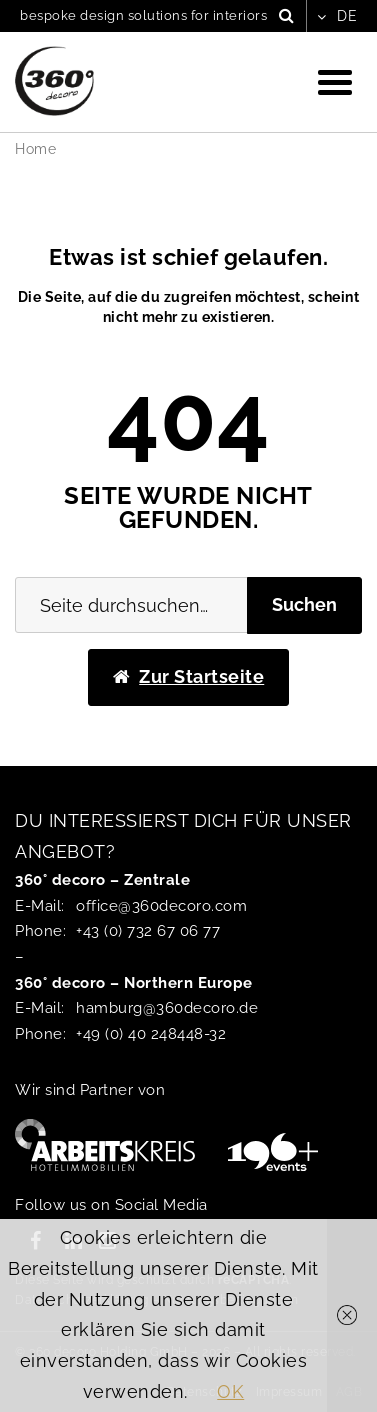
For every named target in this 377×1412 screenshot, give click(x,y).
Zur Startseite (189, 676)
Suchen (304, 604)
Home (35, 149)
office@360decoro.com (161, 906)
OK (230, 1391)
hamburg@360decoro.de (167, 1008)
